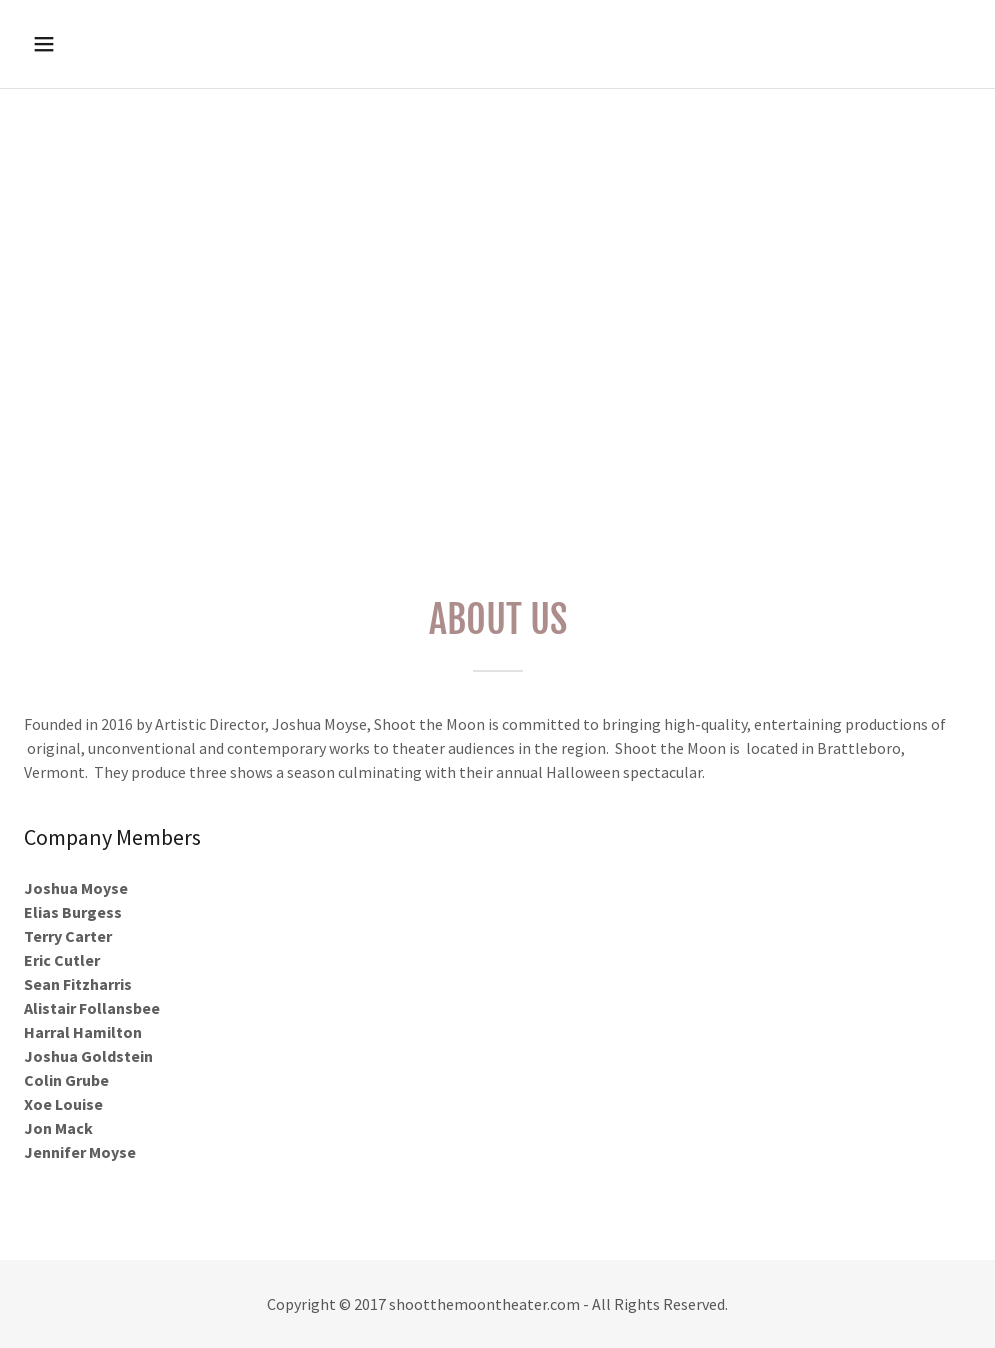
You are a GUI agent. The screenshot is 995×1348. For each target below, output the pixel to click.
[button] (133, 44)
